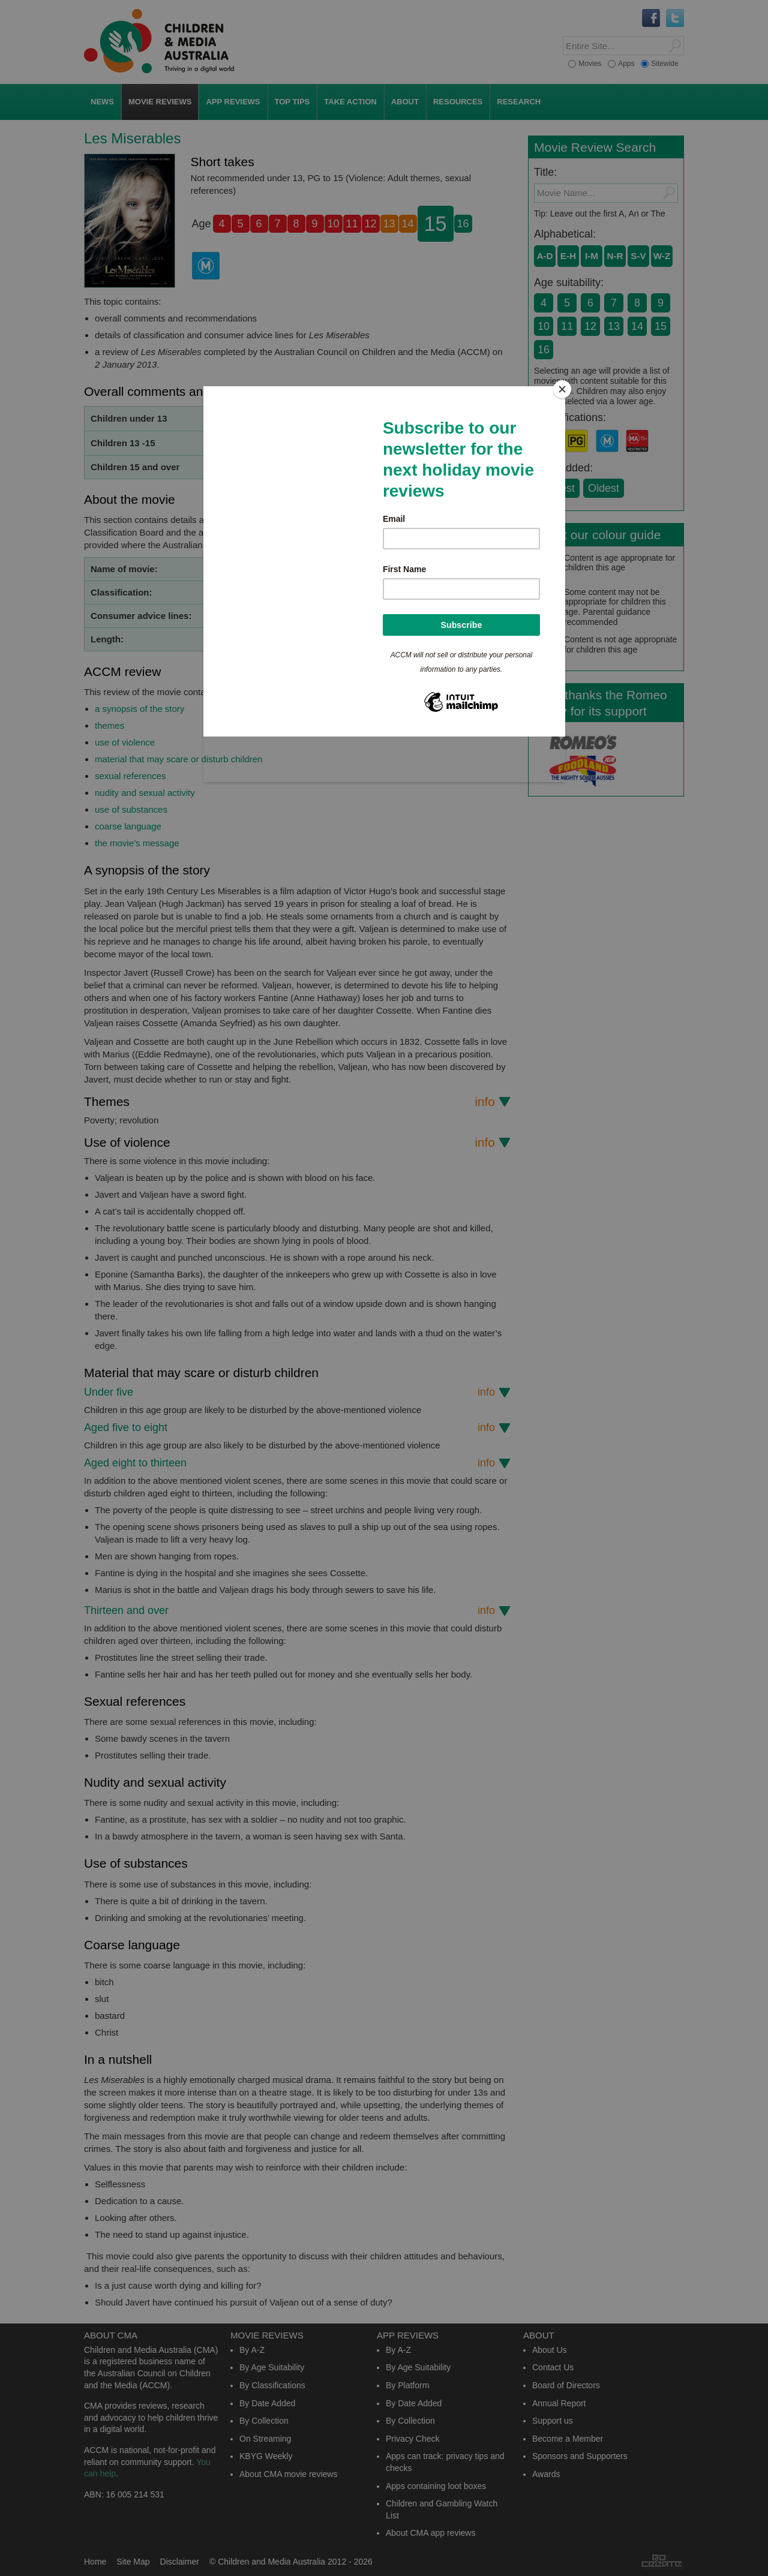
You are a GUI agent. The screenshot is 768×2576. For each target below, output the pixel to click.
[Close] (562, 389)
